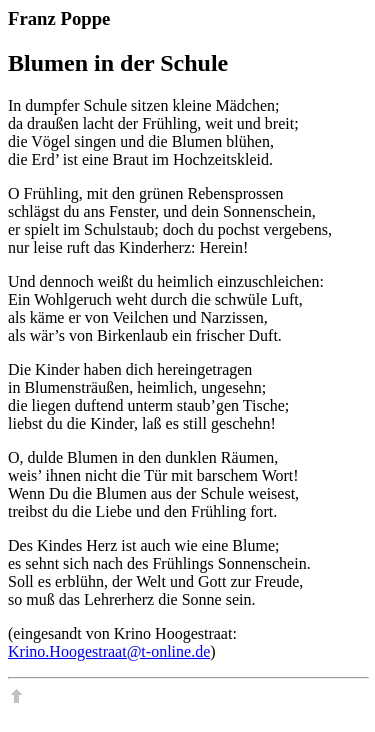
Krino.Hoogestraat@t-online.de (109, 651)
